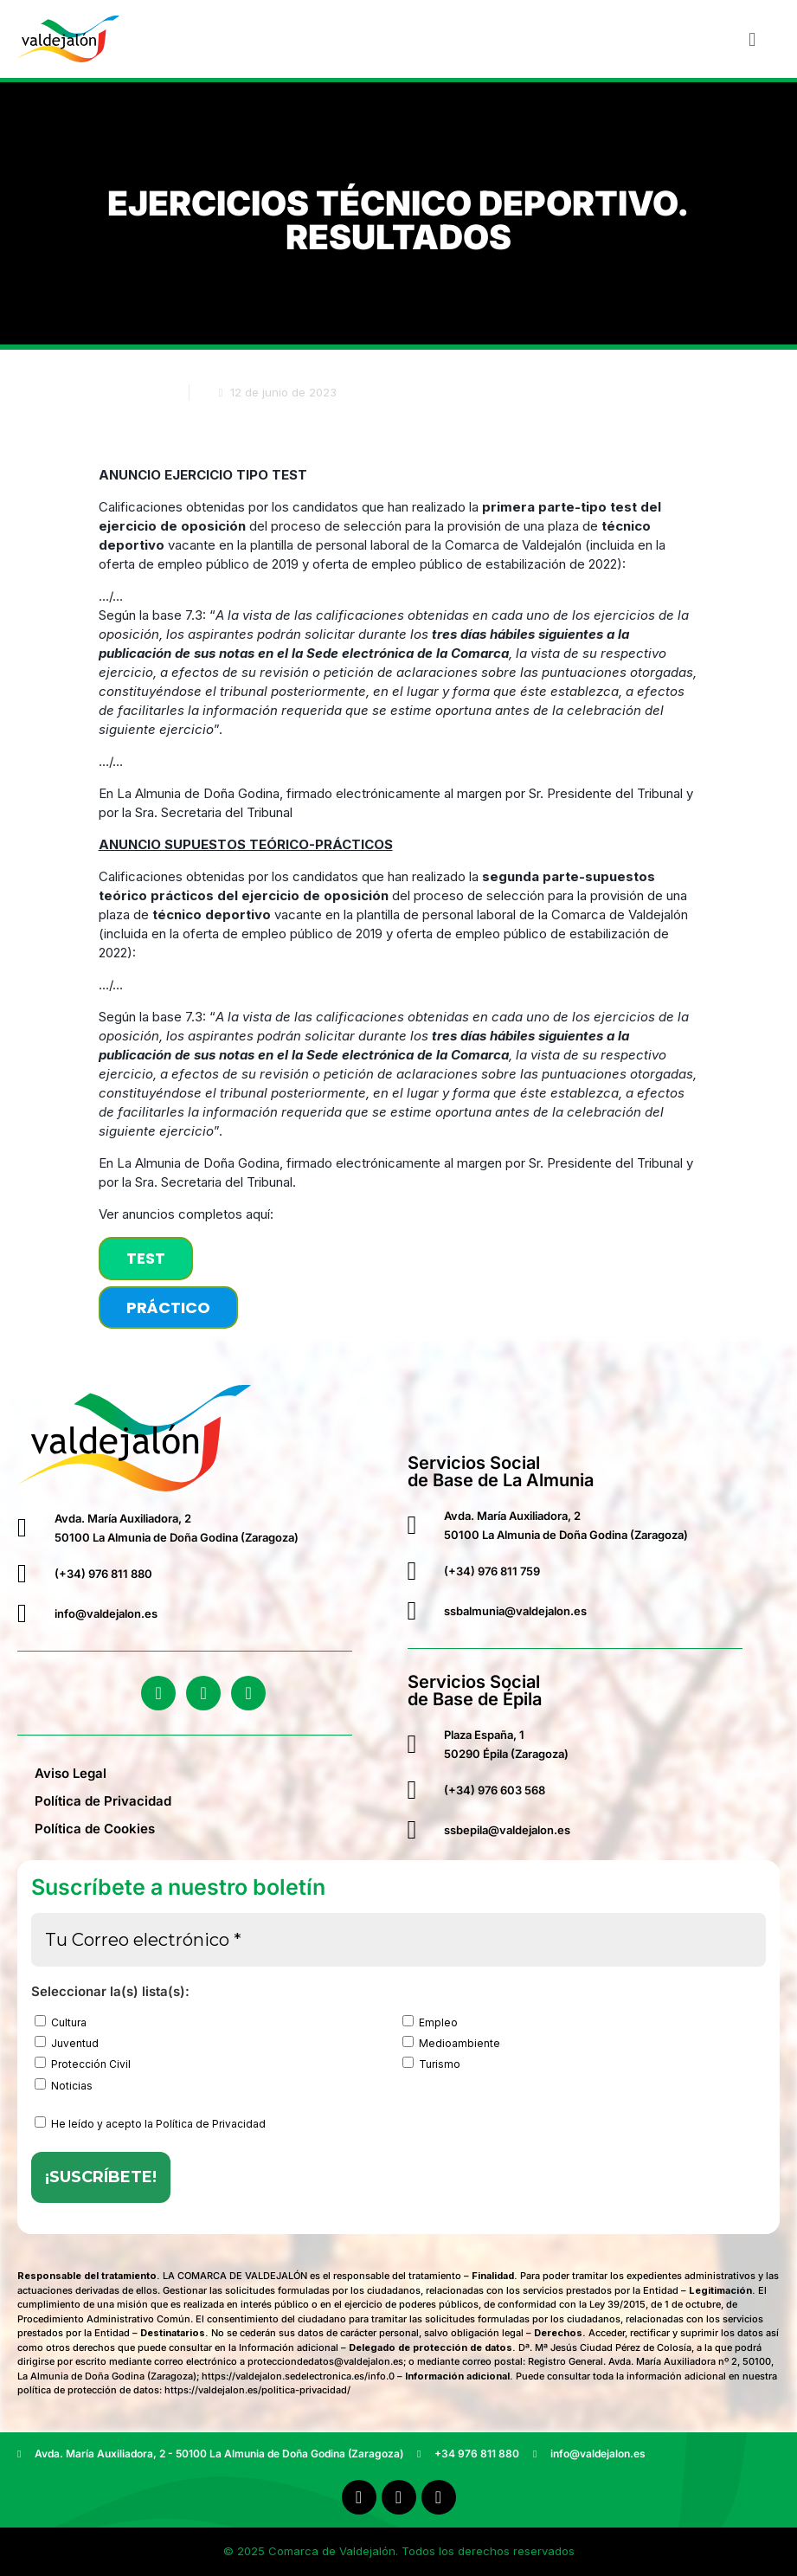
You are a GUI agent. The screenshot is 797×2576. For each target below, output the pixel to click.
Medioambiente (451, 2043)
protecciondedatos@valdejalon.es (325, 2361)
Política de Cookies (95, 1828)
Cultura (61, 2022)
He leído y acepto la (150, 2123)
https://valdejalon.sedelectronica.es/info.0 (298, 2376)
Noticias (64, 2085)
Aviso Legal (70, 1773)
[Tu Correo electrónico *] (398, 1940)
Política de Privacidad (103, 1801)
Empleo (430, 2022)
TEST (145, 1258)
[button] (752, 39)
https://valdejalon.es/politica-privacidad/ (257, 2390)
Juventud (67, 2043)
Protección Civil (83, 2063)
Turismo (431, 2063)
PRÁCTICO (168, 1307)
